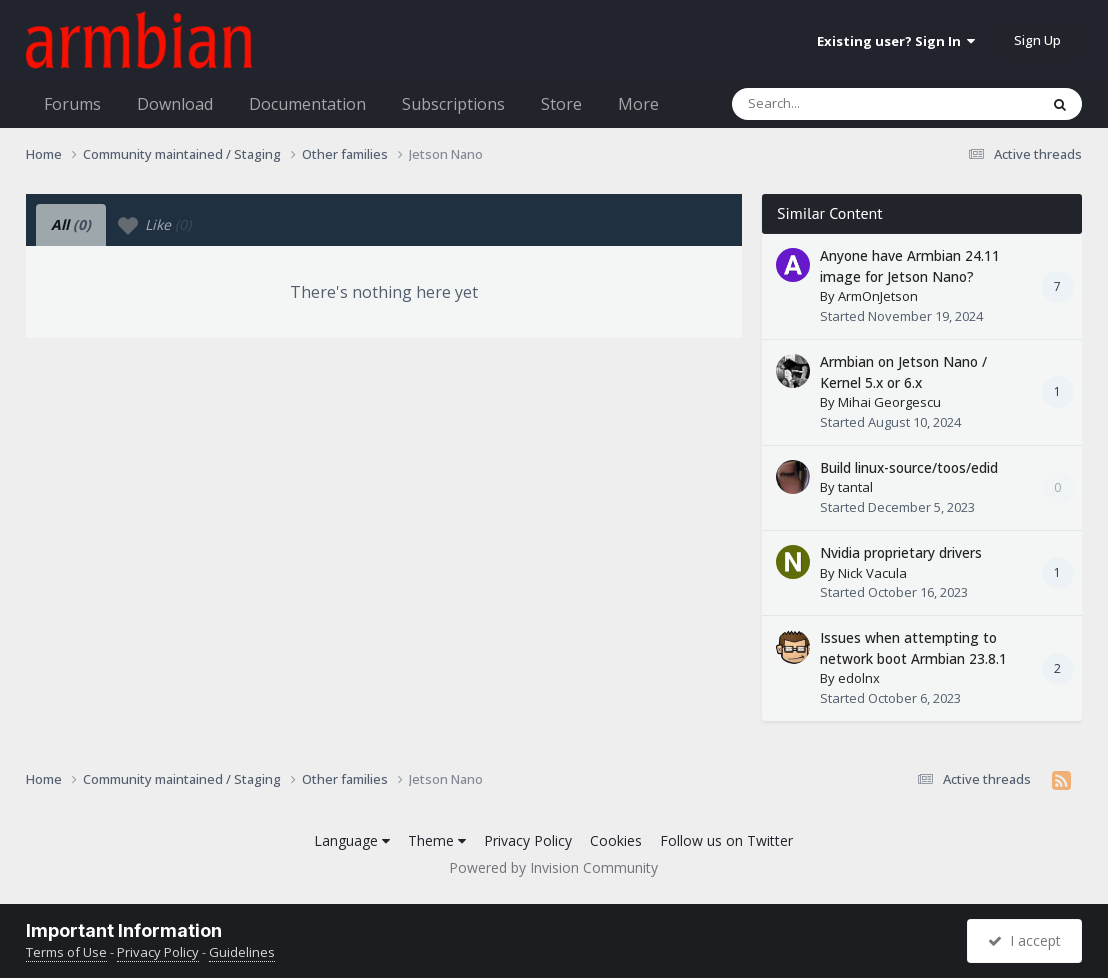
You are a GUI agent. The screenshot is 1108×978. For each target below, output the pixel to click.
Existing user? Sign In (896, 41)
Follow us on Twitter (726, 840)
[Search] (833, 104)
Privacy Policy (528, 840)
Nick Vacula (872, 573)
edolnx (859, 678)
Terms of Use (66, 952)
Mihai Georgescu (889, 402)
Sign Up (1037, 40)
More (638, 104)
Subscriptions (453, 104)
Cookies (616, 840)
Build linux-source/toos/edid (909, 467)
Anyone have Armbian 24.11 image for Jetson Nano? (910, 266)
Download (175, 104)
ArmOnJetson (878, 296)
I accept (1024, 940)
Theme (437, 840)
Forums (72, 104)
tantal (855, 487)
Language (352, 840)
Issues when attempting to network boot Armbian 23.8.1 (913, 648)
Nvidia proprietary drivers (901, 552)
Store (561, 104)
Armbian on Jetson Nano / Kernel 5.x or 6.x (903, 372)
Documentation (307, 104)
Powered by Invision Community (553, 867)
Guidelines (242, 952)
